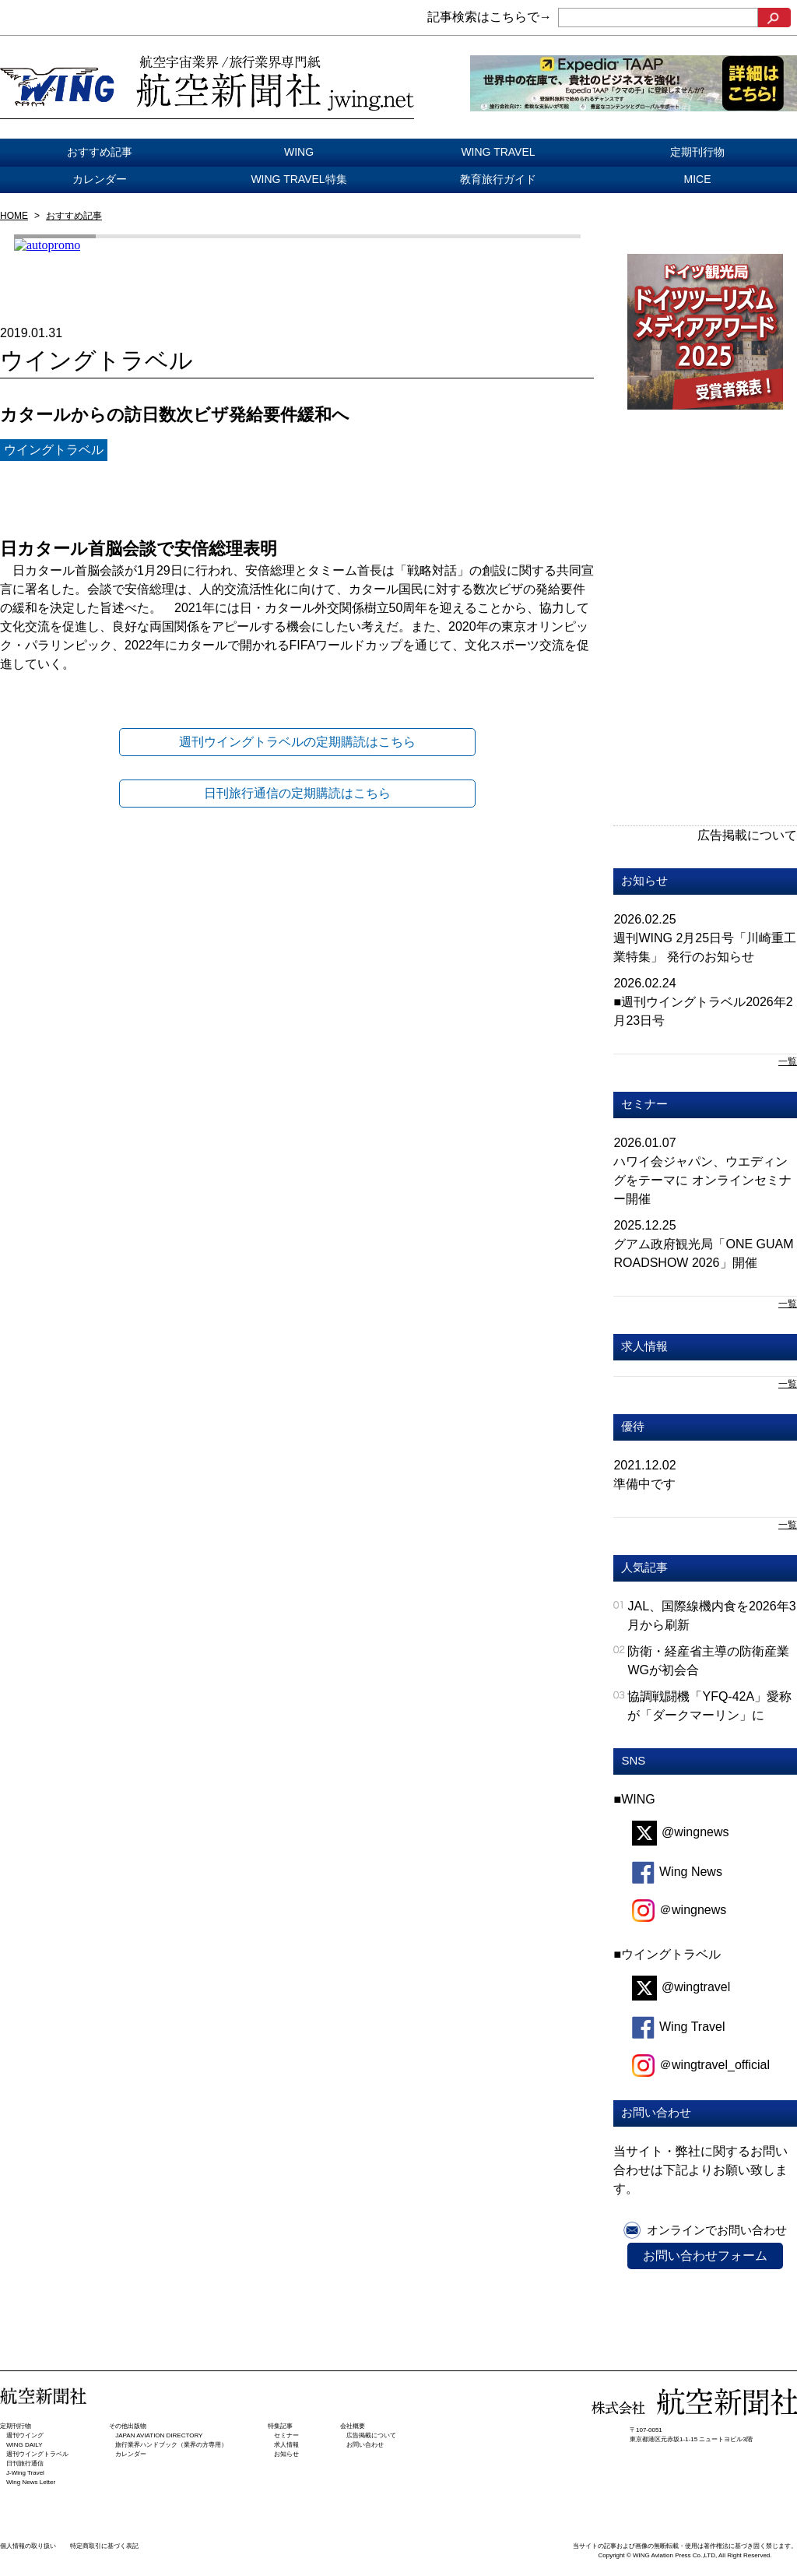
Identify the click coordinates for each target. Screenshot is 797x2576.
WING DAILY (24, 2444)
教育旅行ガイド (498, 179)
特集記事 (280, 2426)
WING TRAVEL (498, 152)
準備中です (644, 1483)
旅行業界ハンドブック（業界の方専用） (171, 2444)
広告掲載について (747, 835)
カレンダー (99, 179)
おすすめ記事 (99, 152)
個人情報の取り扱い (28, 2546)
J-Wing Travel (25, 2472)
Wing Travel (678, 2026)
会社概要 (352, 2426)
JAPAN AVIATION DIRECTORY (158, 2435)
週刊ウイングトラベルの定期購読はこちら (297, 741)
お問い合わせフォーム (705, 2255)
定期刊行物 (697, 152)
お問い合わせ (365, 2444)
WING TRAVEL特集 (298, 179)
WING (299, 152)
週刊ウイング (25, 2435)
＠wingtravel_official (701, 2064)
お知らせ (644, 880)
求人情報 (644, 1346)
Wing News (677, 1871)
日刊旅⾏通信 (25, 2463)
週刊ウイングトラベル (37, 2454)
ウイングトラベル (54, 449)
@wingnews (680, 1832)
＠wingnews (679, 1909)
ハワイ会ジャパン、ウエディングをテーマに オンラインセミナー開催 (702, 1180)
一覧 (787, 1061)
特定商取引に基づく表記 (104, 2546)
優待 (632, 1426)
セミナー (644, 1103)
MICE (697, 179)
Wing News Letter (30, 2482)
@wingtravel (681, 1987)
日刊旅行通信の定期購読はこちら (297, 793)
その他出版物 (127, 2426)
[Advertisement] (705, 534)
